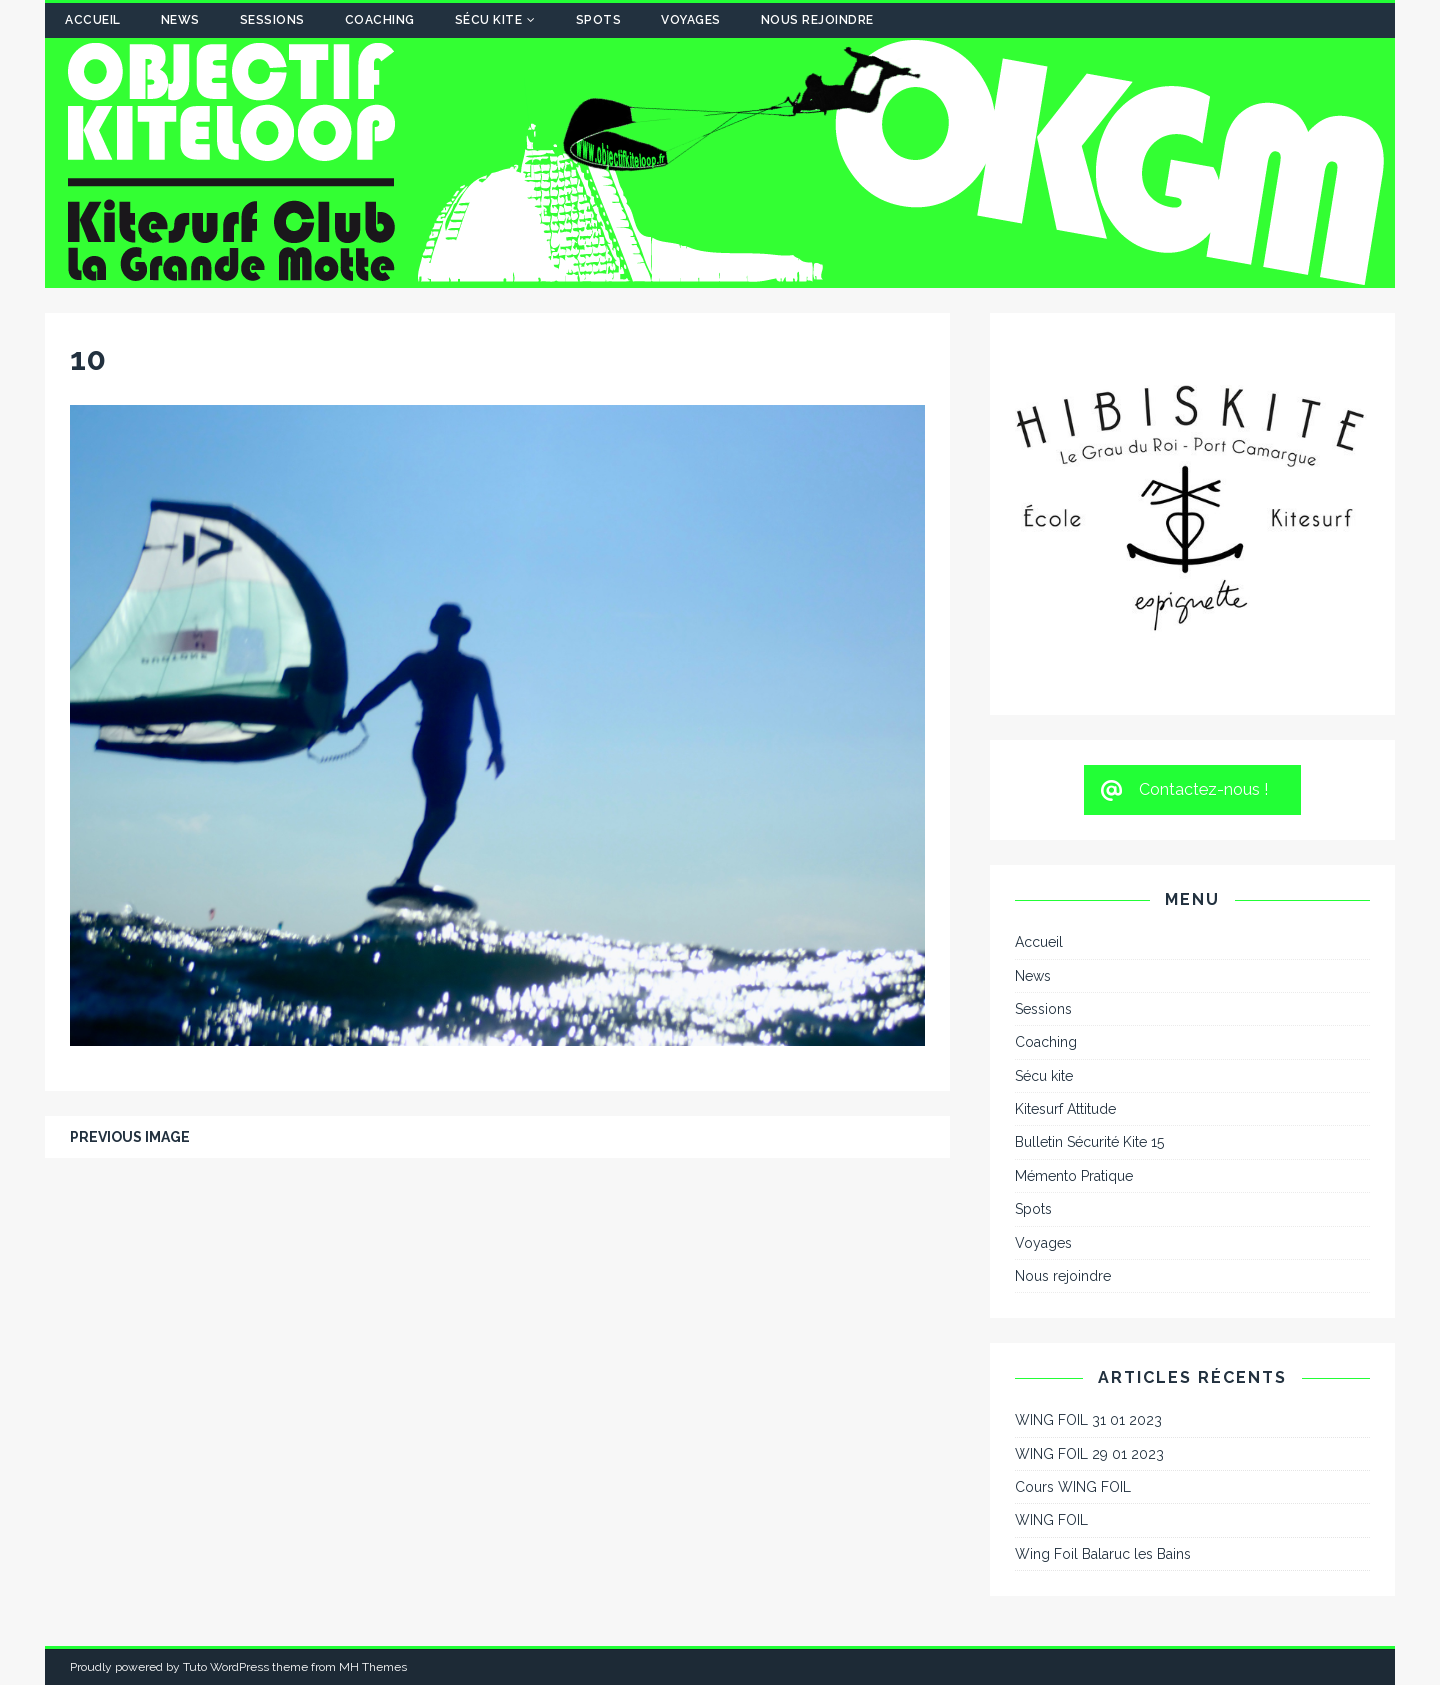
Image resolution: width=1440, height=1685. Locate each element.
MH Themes (373, 1667)
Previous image (130, 1137)
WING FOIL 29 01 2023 (1089, 1454)
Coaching (380, 20)
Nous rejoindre (817, 20)
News (180, 20)
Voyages (691, 20)
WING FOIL (1051, 1520)
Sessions (272, 20)
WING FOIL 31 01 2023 (1088, 1420)
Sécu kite (489, 20)
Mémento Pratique (1074, 1176)
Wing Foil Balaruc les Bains (1103, 1554)
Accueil (93, 20)
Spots (599, 20)
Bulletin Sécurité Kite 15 (1089, 1142)
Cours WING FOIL (1073, 1487)
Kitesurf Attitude (1065, 1109)
